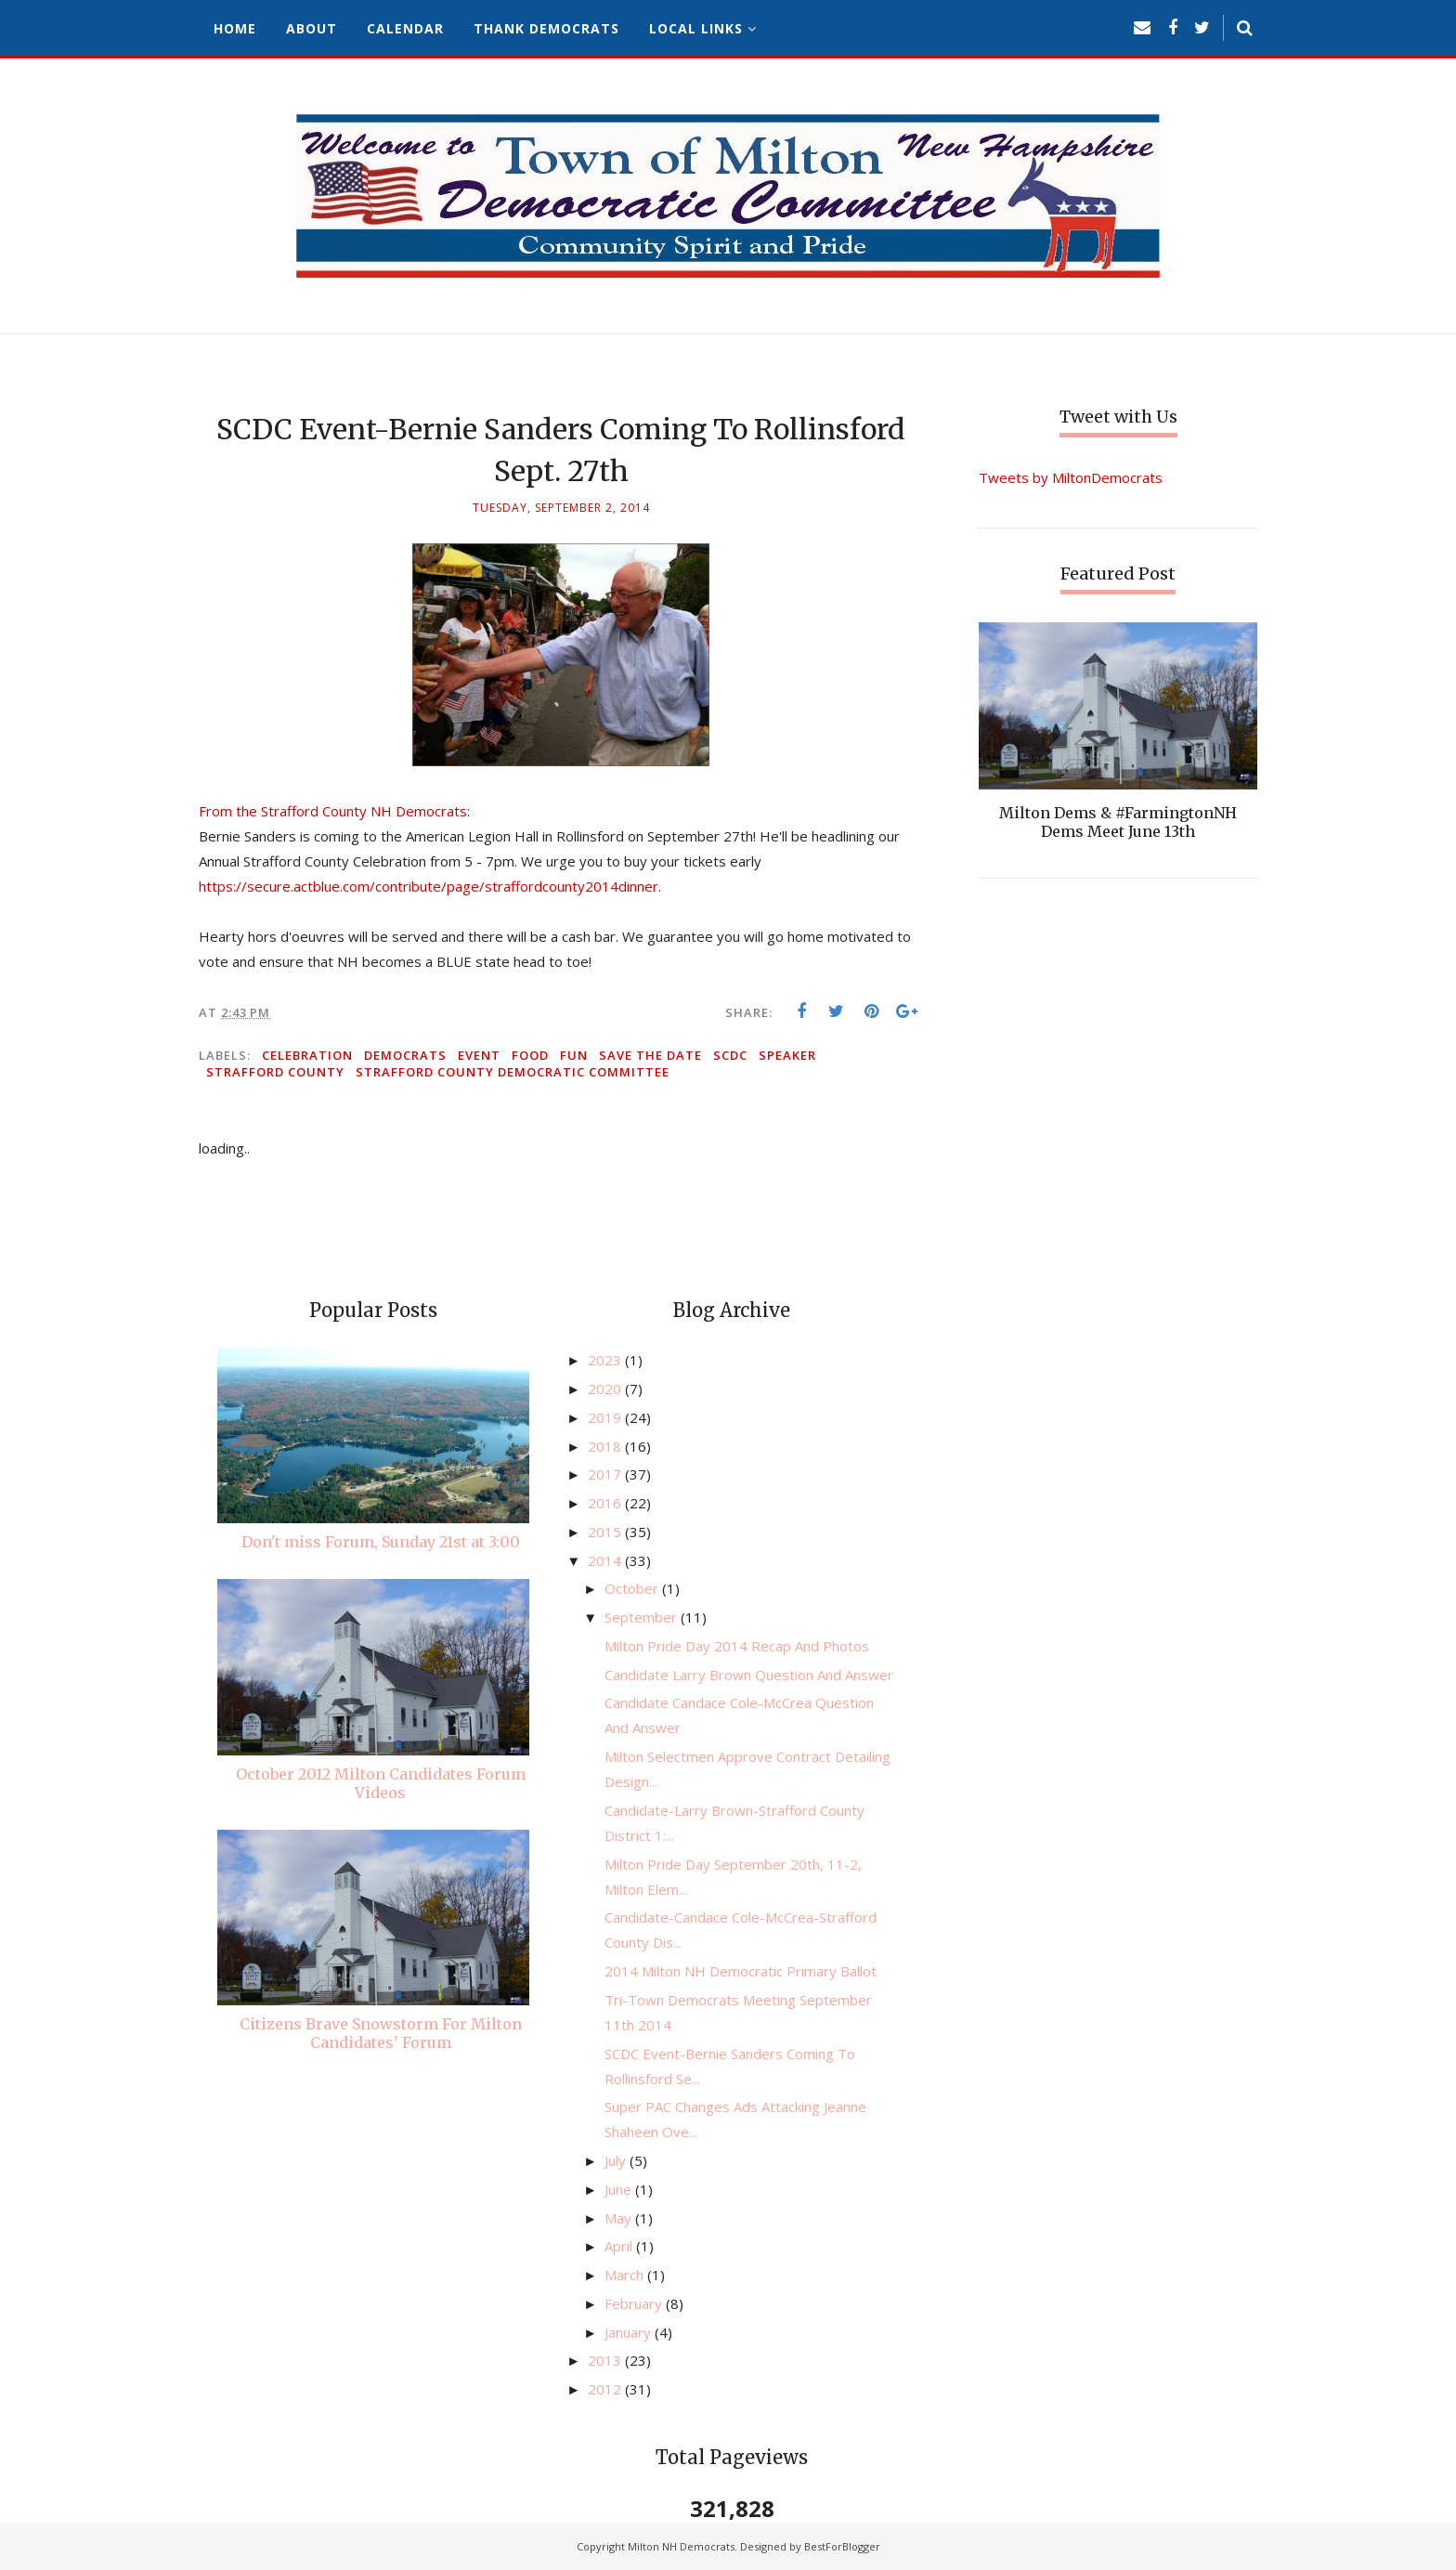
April (620, 2246)
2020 (606, 1388)
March (625, 2274)
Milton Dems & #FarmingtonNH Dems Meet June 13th (1118, 822)
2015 (606, 1531)
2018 (606, 1446)
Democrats (405, 1055)
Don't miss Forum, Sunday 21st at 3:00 (380, 1542)
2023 (606, 1359)
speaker (787, 1055)
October (633, 1588)
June (619, 2189)
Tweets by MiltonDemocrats (1071, 477)
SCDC (730, 1055)
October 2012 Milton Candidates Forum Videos (381, 1783)
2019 (606, 1417)
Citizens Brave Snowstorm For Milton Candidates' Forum (381, 2033)
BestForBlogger (842, 2546)
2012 (606, 2389)
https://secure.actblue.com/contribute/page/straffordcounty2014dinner (428, 886)
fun (574, 1055)
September (642, 1617)
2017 (606, 1474)
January (629, 2332)
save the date (650, 1055)
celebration (307, 1055)
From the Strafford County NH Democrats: (334, 811)
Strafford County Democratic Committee (513, 1071)
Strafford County (275, 1071)
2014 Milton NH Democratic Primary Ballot (740, 1971)
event (479, 1055)
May (619, 2218)
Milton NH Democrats (681, 2546)
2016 (606, 1503)
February (635, 2303)
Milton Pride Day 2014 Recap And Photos (736, 1646)
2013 (606, 2360)
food (530, 1055)
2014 (606, 1560)
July (617, 2160)
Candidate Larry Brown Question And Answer (748, 1674)
